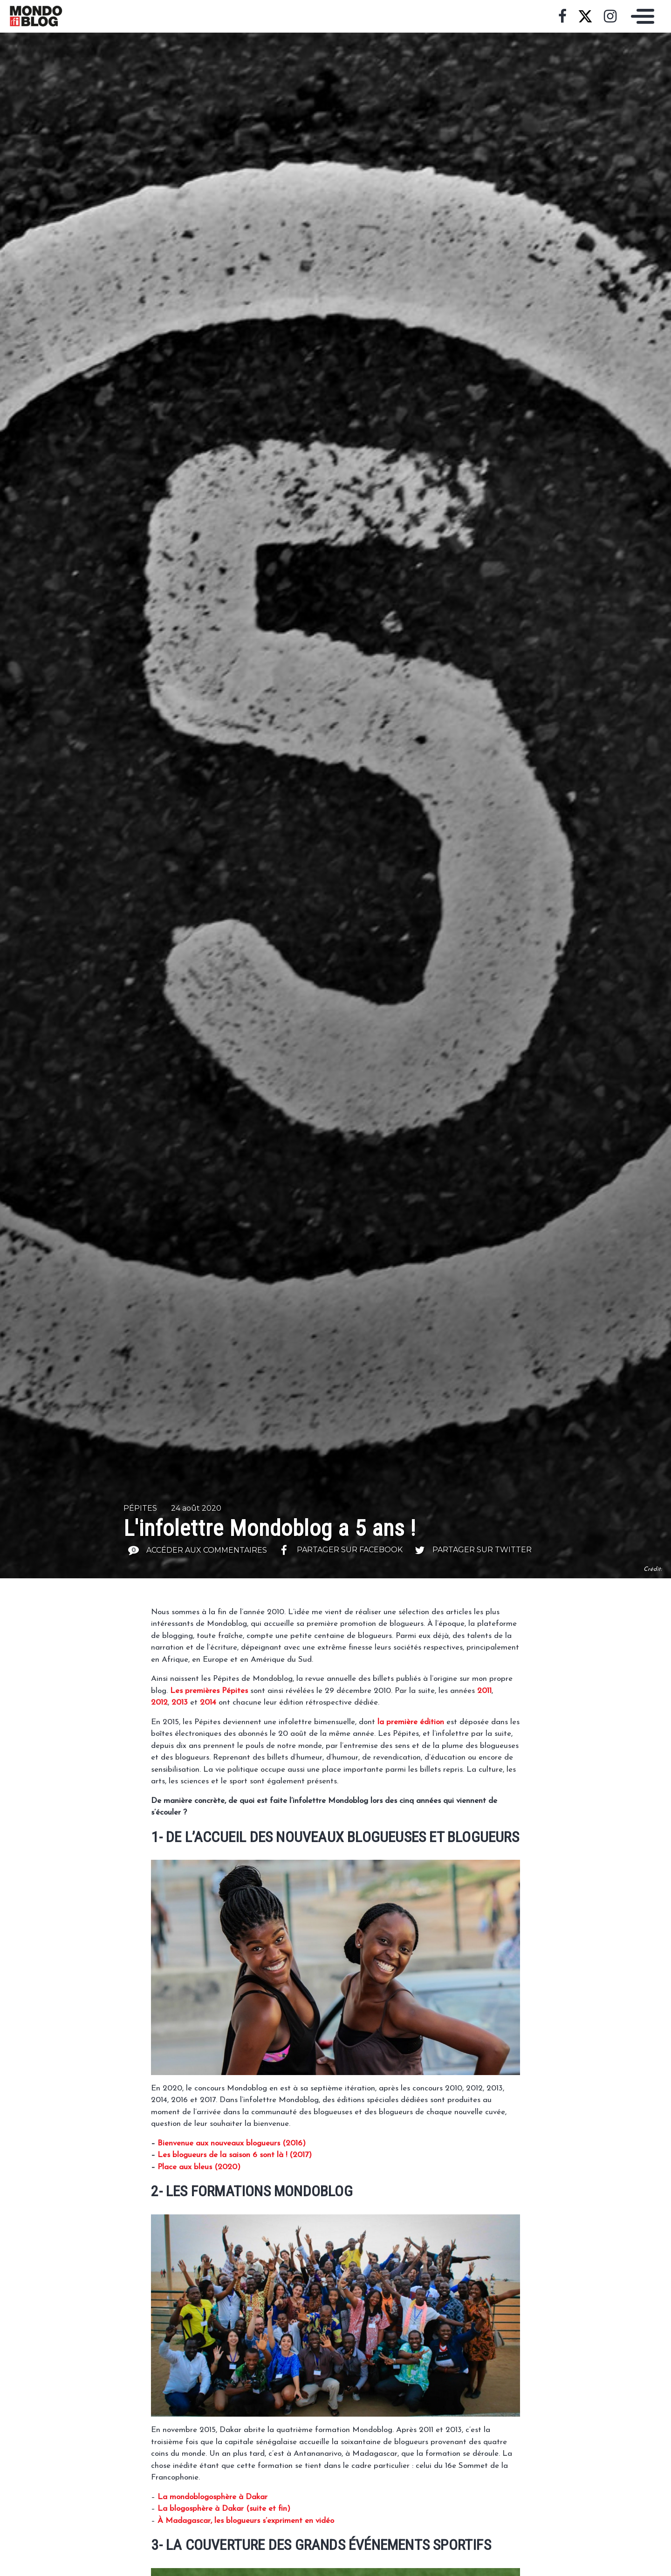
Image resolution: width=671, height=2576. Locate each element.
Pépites (140, 1508)
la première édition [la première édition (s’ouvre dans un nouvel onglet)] (410, 1722)
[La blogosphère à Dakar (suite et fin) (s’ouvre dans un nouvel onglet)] (223, 2509)
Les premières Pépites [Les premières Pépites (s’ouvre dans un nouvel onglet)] (209, 1691)
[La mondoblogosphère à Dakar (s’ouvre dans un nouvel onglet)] (212, 2497)
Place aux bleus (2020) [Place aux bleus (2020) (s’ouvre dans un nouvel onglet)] (198, 2167)
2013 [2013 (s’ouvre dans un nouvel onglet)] (179, 1702)
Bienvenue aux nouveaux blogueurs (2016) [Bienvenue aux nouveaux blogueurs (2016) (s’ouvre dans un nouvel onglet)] (231, 2143)
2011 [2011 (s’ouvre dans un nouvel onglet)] (484, 1691)
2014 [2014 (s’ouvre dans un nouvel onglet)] (208, 1702)
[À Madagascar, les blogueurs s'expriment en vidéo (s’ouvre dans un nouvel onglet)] (245, 2521)
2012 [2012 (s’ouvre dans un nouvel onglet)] (159, 1702)
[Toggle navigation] (640, 16)
